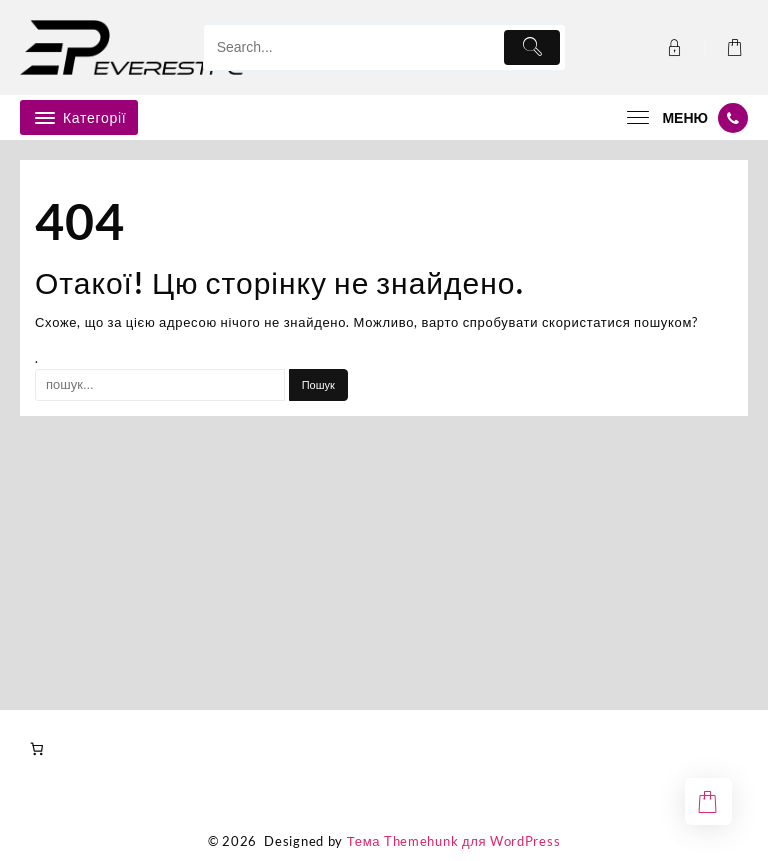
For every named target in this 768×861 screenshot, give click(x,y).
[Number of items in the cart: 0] (36, 749)
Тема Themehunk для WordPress (453, 841)
